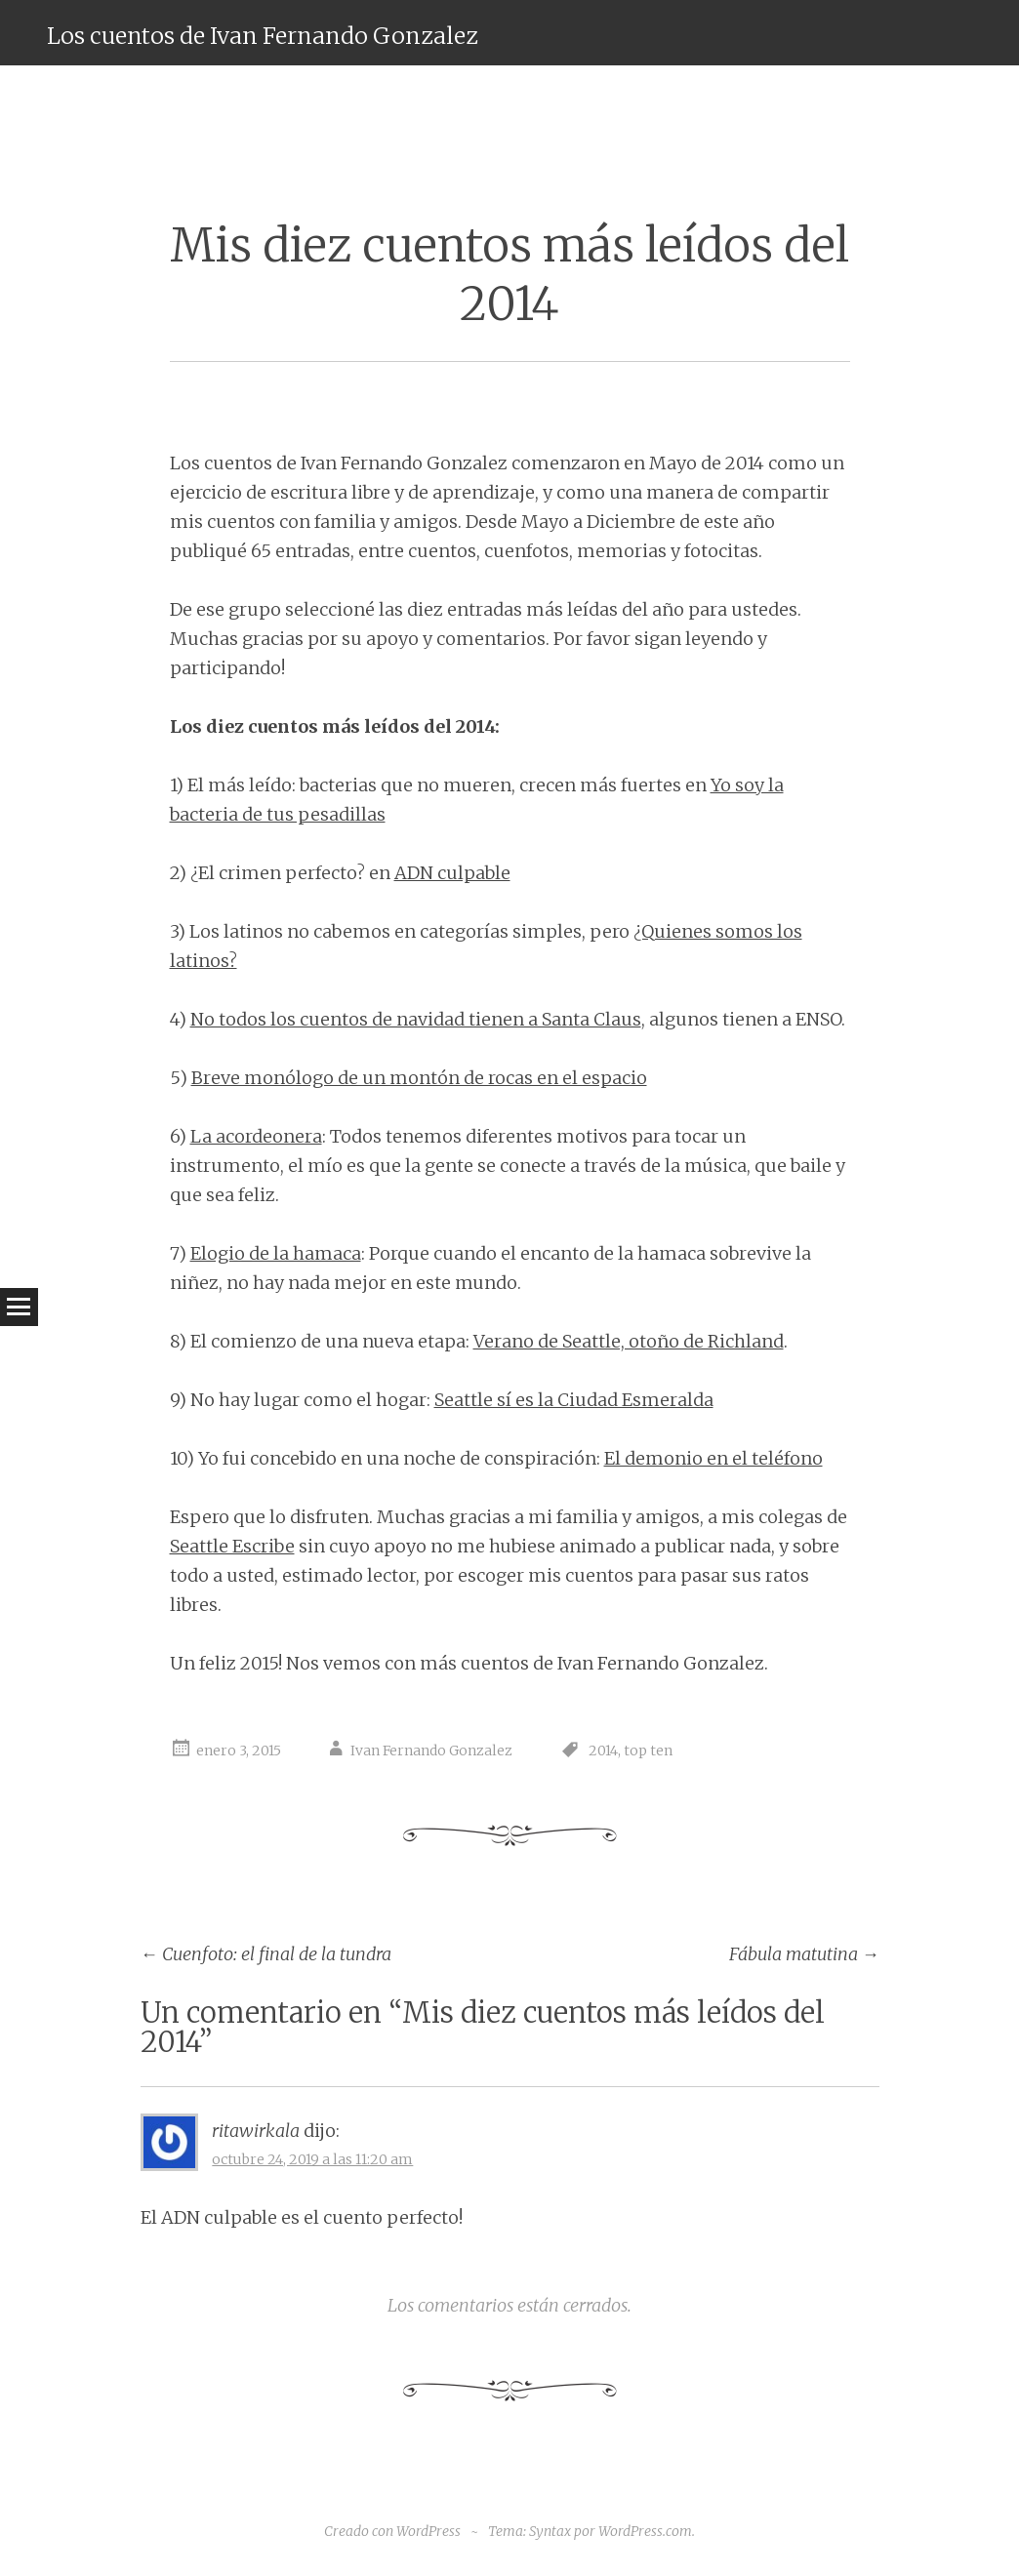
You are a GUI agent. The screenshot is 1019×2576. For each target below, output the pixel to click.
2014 (603, 1750)
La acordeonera (256, 1136)
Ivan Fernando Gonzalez (431, 1750)
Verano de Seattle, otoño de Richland (628, 1341)
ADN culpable (452, 873)
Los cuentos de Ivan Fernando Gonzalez (262, 35)
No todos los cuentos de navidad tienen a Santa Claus (415, 1019)
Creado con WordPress (392, 2531)
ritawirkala (256, 2130)
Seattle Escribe (232, 1546)
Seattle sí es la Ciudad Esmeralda (573, 1400)
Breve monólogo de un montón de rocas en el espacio (419, 1078)
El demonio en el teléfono (713, 1458)
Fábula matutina (804, 1954)
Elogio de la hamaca (275, 1253)
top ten (648, 1750)
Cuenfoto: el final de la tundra (266, 1954)
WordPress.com (645, 2531)
